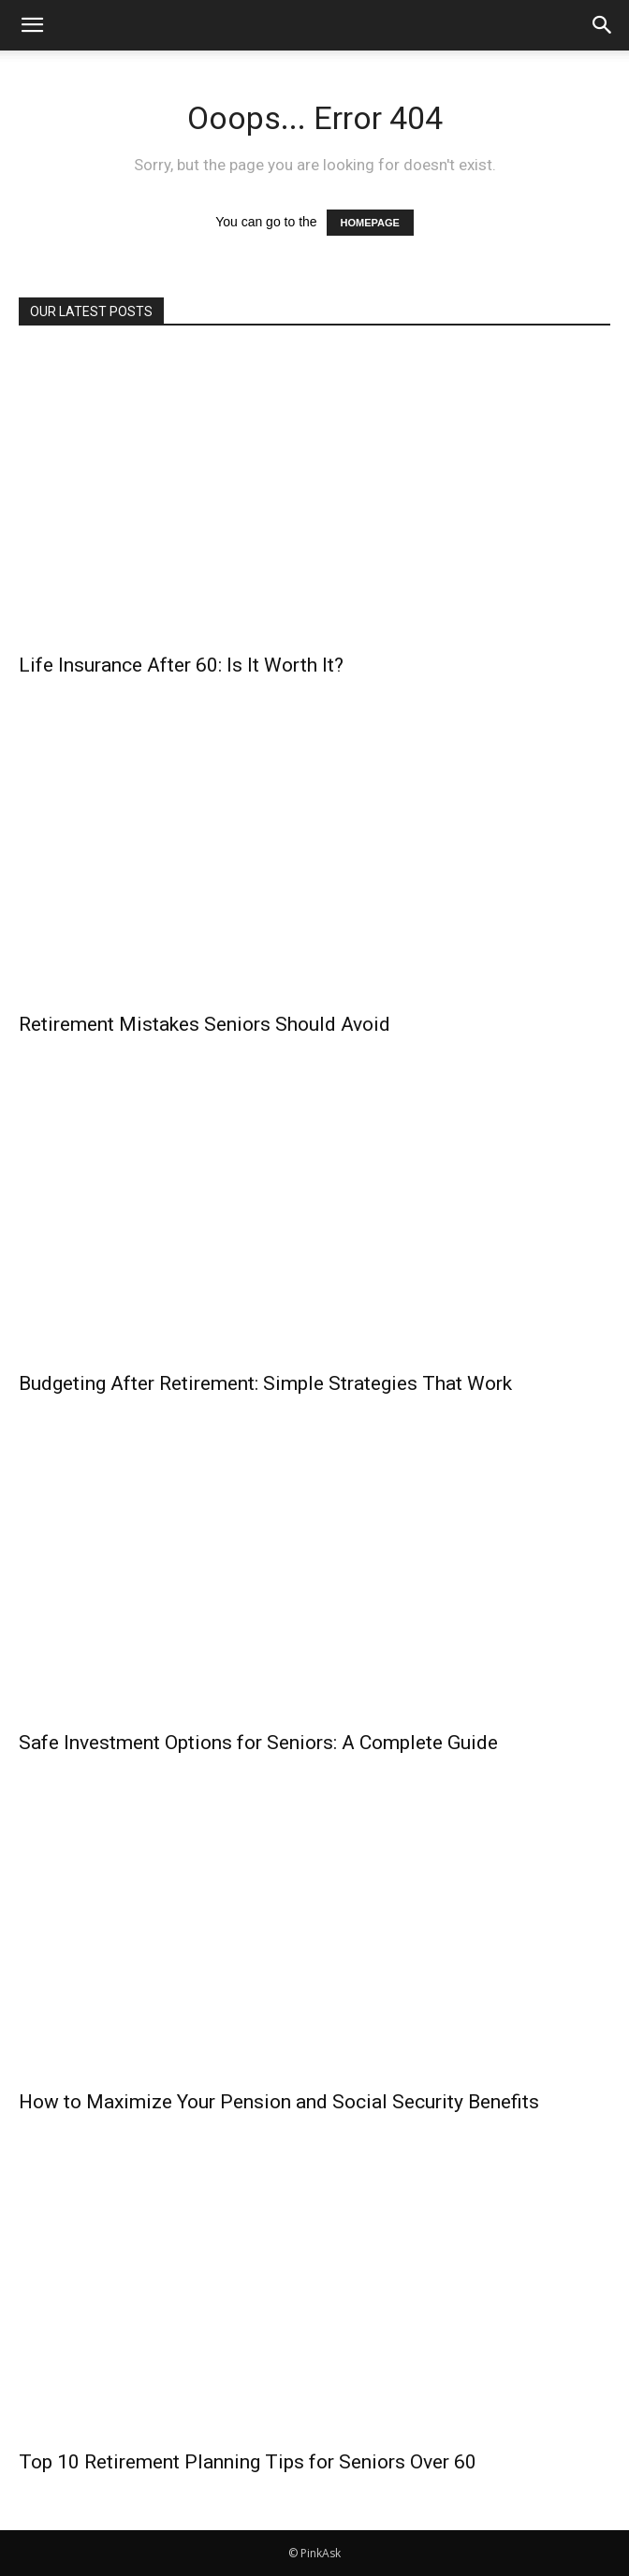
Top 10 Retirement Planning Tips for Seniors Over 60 (247, 2462)
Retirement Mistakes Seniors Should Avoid (204, 1024)
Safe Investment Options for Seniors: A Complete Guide (258, 1742)
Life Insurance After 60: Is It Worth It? (181, 665)
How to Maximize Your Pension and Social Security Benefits (279, 2102)
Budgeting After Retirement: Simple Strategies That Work (265, 1383)
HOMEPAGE (370, 222)
